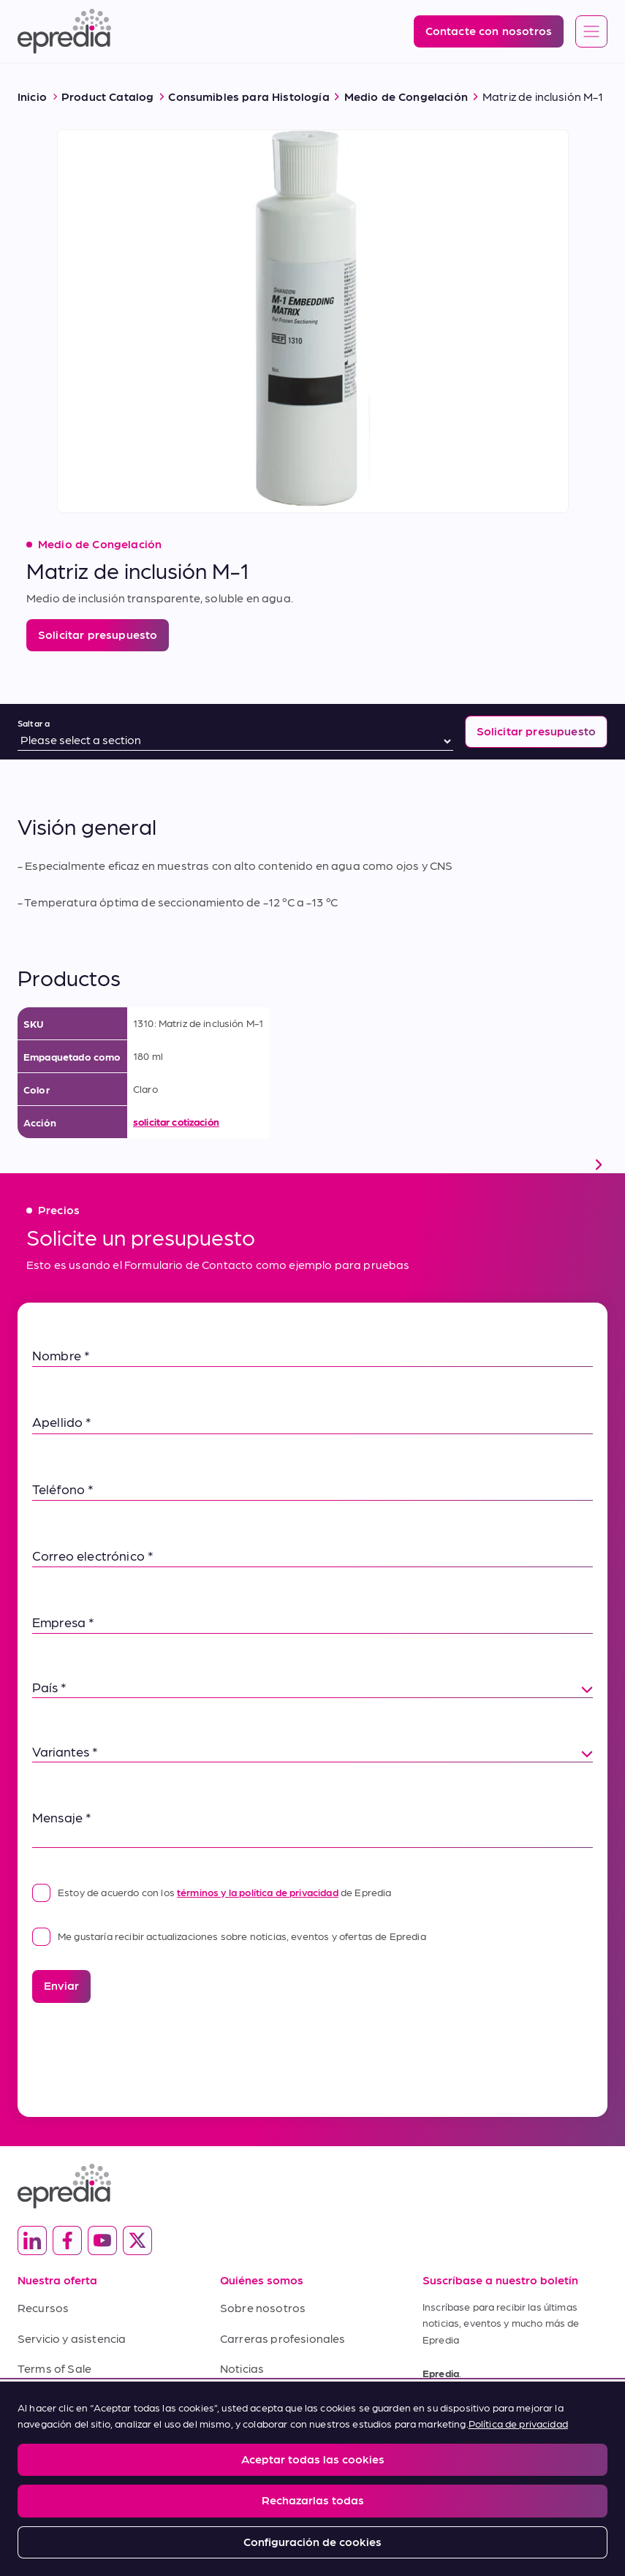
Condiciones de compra (81, 2399)
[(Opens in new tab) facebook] (67, 2240)
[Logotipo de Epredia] (64, 31)
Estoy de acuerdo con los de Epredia (212, 1892)
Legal (29, 2468)
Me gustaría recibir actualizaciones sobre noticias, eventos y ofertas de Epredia (229, 1936)
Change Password (386, 2468)
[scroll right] (598, 1164)
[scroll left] (26, 1164)
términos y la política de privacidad (257, 1892)
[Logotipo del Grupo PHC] (312, 2514)
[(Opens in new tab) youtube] (102, 2240)
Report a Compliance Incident (263, 2468)
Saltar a (34, 723)
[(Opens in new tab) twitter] (137, 2240)
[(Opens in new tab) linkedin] (32, 2240)
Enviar (61, 1985)
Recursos (43, 2307)
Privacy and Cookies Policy (122, 2468)
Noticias (242, 2368)
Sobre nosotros (263, 2307)
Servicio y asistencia (72, 2338)
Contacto (245, 2399)
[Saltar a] (235, 741)
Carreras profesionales (283, 2338)
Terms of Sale (54, 2368)
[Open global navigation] (591, 32)
